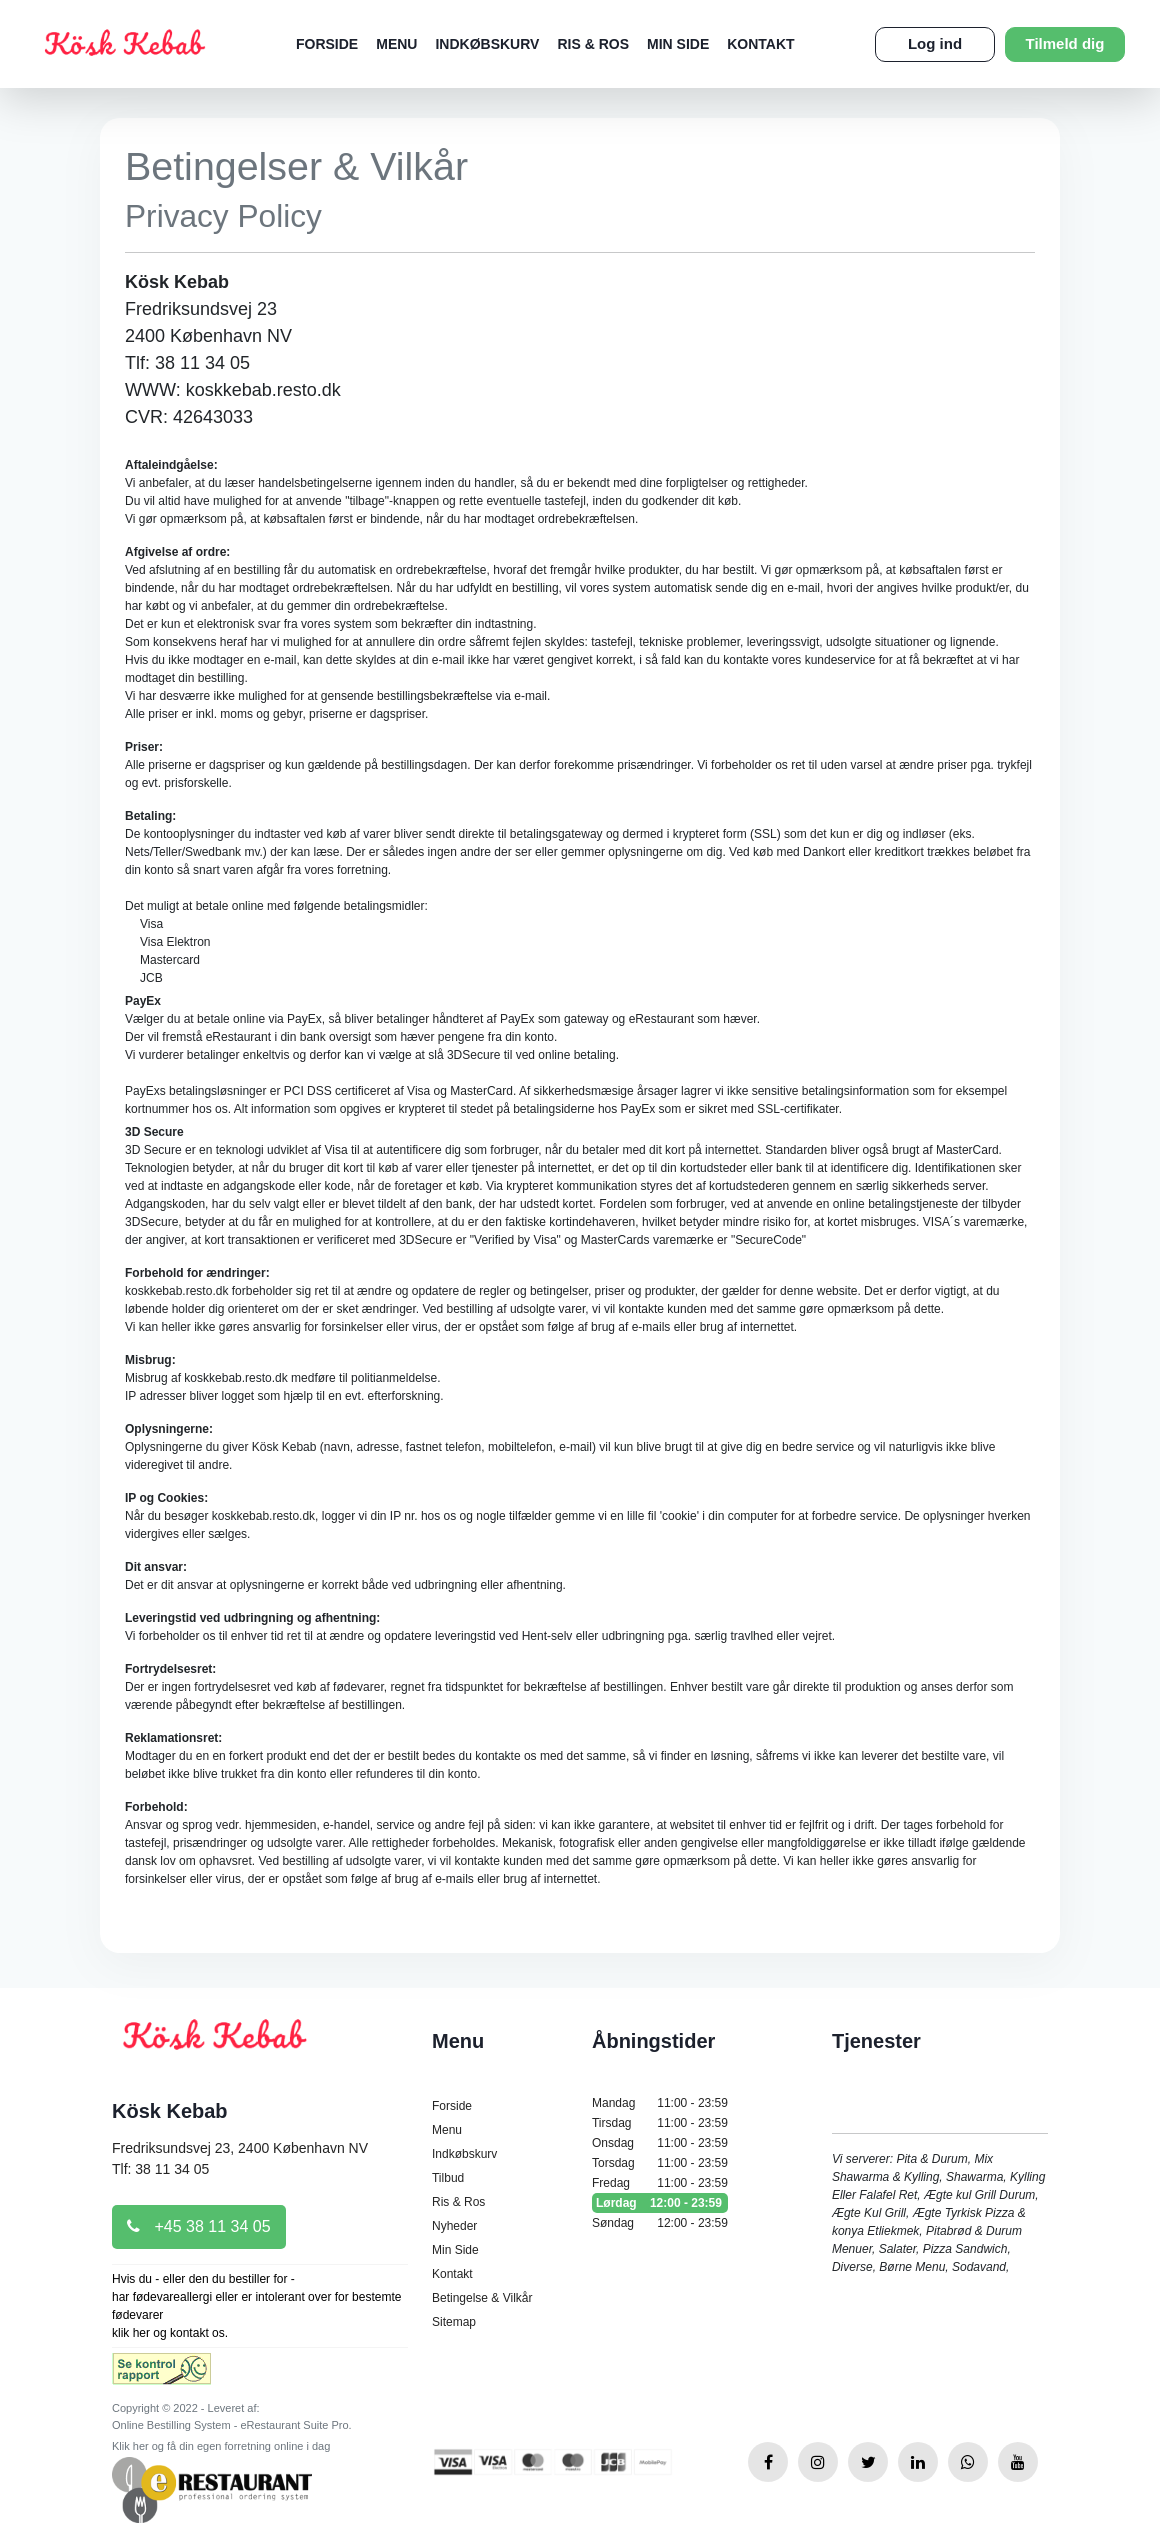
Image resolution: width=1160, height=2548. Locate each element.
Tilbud (448, 2178)
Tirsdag (660, 2123)
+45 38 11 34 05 (199, 2226)
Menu (396, 44)
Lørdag (660, 2203)
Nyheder (454, 2226)
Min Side (678, 44)
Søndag (660, 2223)
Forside (327, 44)
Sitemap (454, 2322)
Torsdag (660, 2163)
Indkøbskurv (487, 44)
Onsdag (660, 2143)
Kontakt (760, 44)
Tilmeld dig (1065, 43)
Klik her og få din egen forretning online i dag (221, 2446)
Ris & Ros (593, 44)
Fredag (660, 2183)
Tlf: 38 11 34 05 (160, 2169)
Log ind (935, 43)
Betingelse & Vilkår (482, 2298)
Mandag (660, 2103)
